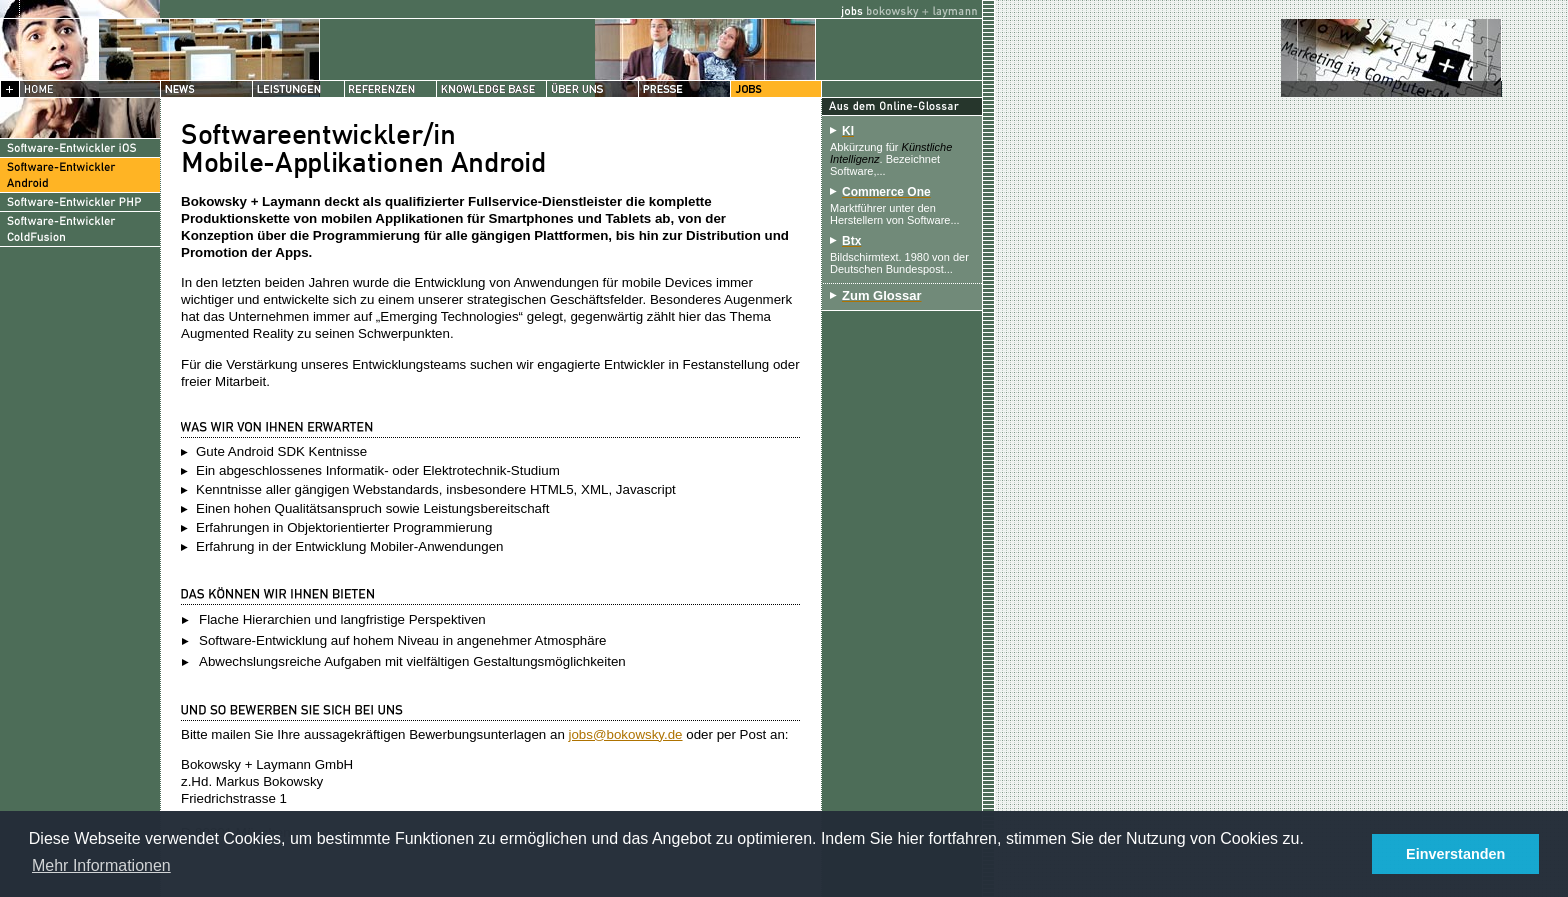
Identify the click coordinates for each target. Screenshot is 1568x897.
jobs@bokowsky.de (626, 734)
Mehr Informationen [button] (101, 865)
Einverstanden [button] (1455, 854)
